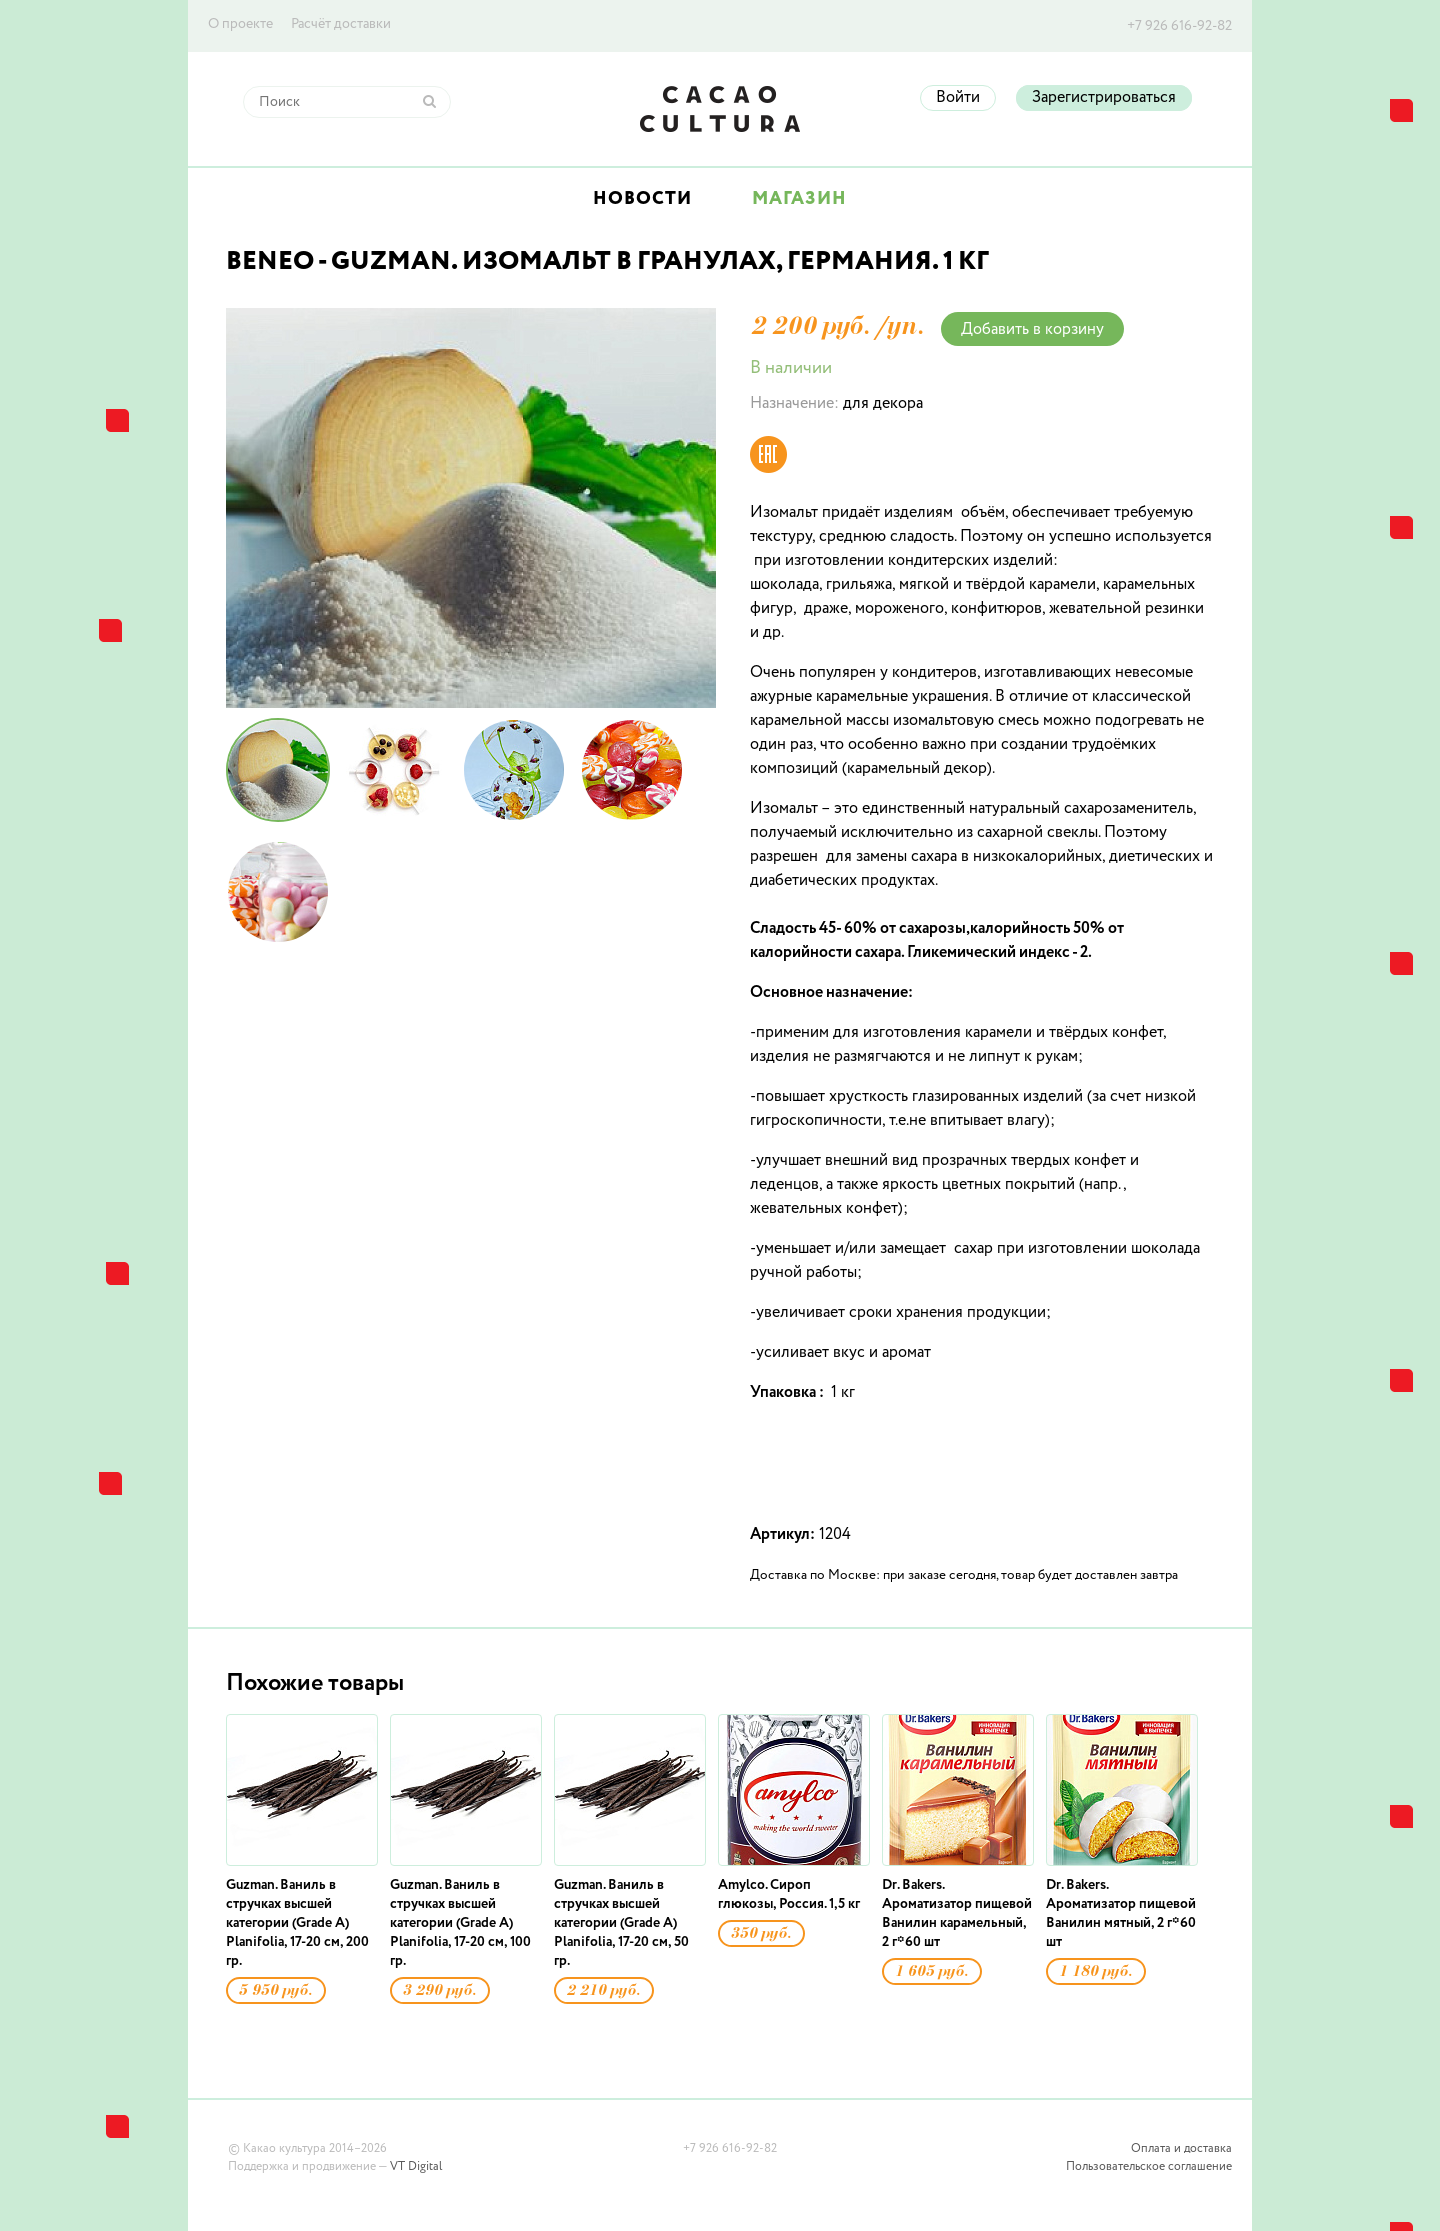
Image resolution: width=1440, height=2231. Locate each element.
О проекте (240, 24)
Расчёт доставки (341, 24)
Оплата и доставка (1181, 2149)
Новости (642, 199)
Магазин (799, 199)
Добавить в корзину (1032, 330)
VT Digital (416, 2167)
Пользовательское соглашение (1149, 2167)
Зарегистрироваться (1104, 98)
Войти (958, 98)
